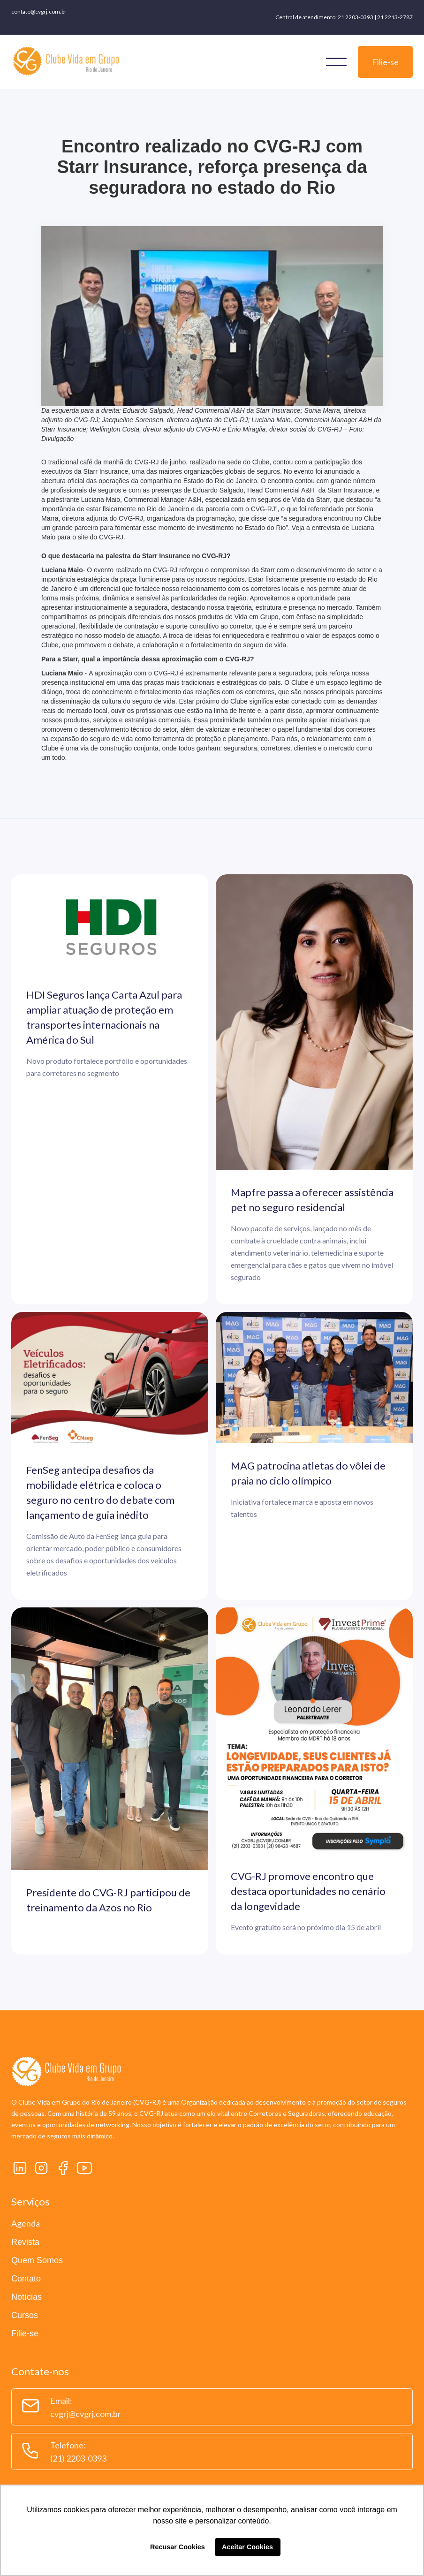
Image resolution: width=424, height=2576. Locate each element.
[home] (65, 62)
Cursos (24, 2315)
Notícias (26, 2297)
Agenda (25, 2223)
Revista (25, 2242)
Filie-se (385, 62)
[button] (336, 62)
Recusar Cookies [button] (177, 2547)
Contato (26, 2278)
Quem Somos (37, 2260)
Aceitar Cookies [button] (247, 2547)
